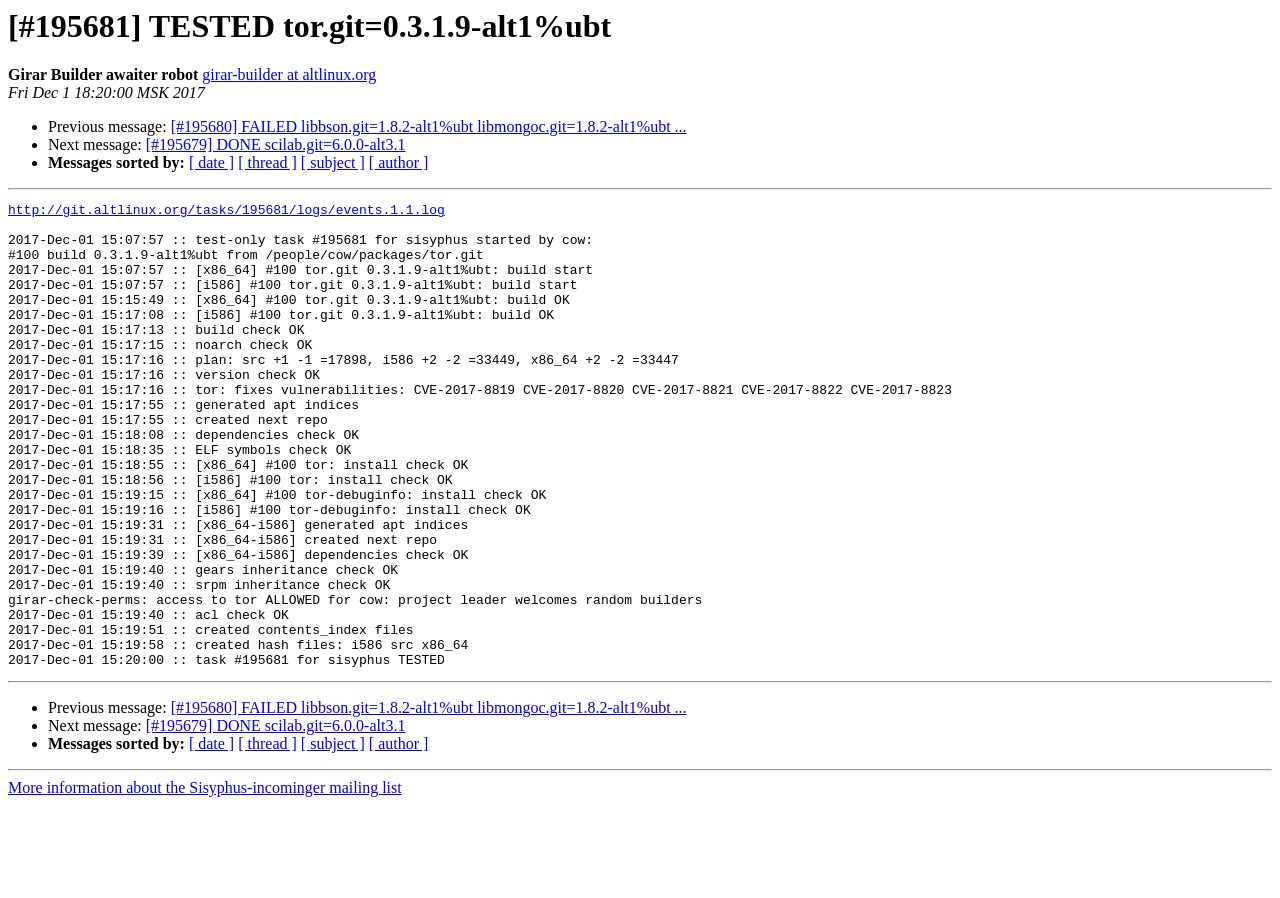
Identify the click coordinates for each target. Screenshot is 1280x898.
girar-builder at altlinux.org (289, 74)
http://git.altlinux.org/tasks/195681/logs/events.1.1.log (226, 212)
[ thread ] (267, 162)
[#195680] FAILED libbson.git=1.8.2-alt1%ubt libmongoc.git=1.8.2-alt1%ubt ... (429, 126)
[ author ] (399, 162)
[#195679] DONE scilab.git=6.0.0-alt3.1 (276, 144)
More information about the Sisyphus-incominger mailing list (205, 880)
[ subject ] (333, 162)
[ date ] (211, 162)
